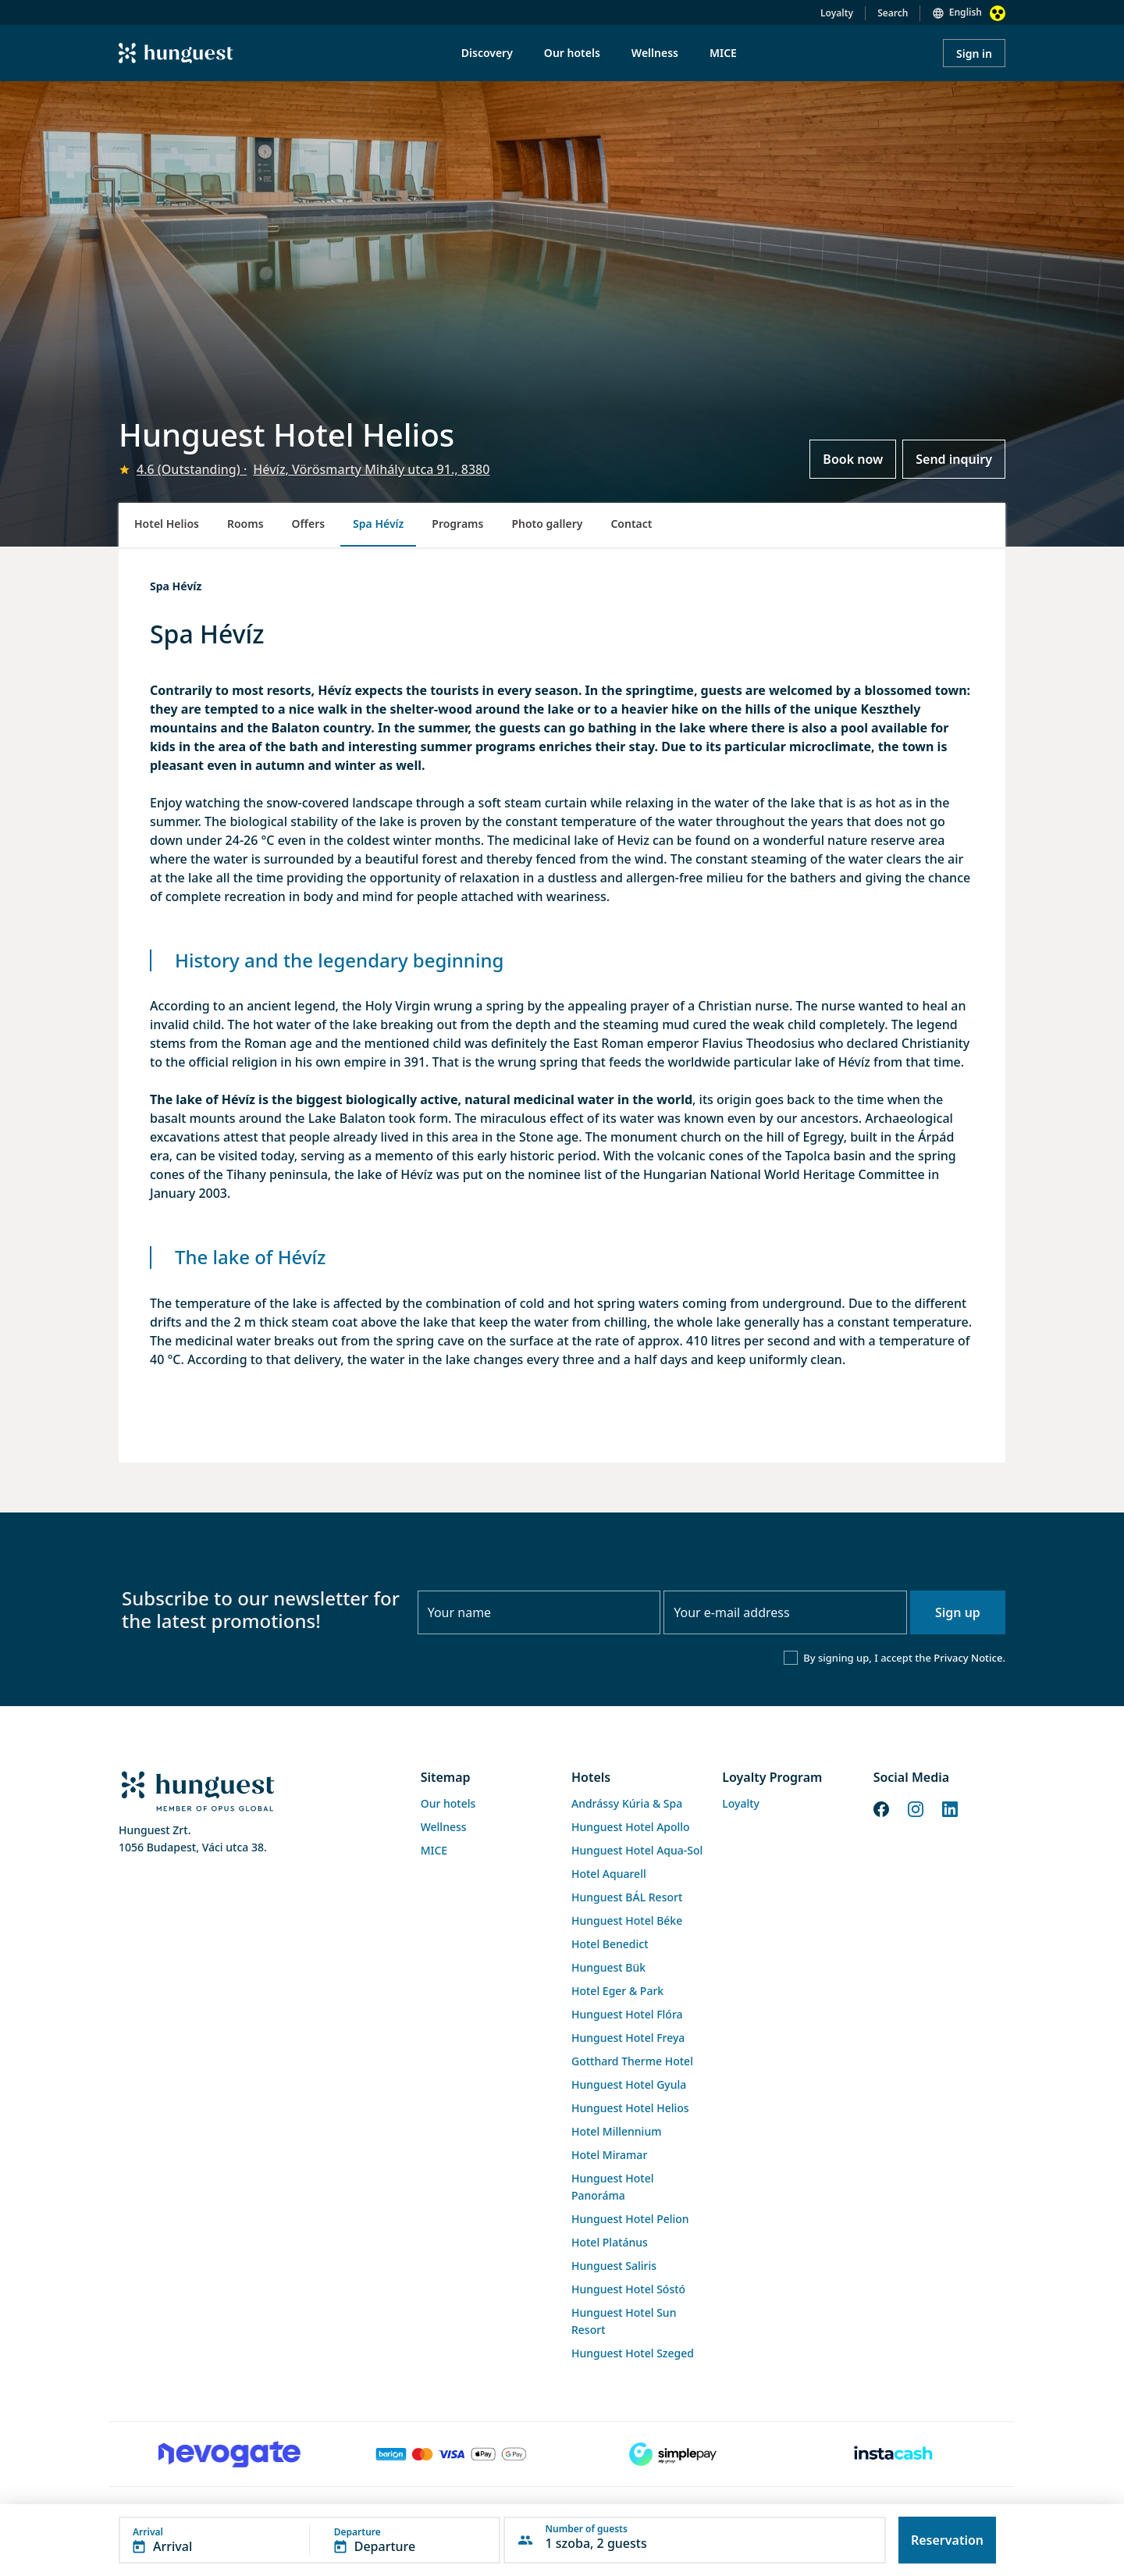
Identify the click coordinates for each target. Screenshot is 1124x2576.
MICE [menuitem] (723, 52)
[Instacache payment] (894, 2454)
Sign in (974, 53)
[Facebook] (881, 1807)
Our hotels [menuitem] (572, 52)
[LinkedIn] (950, 1807)
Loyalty (836, 13)
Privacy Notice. (969, 1658)
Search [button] (892, 13)
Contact (631, 523)
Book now (853, 459)
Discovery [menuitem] (487, 52)
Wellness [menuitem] (654, 52)
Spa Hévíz (378, 523)
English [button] (965, 12)
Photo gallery (546, 523)
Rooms (245, 523)
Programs (457, 523)
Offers (308, 523)
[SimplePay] (673, 2454)
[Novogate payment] (229, 2454)
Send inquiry (954, 459)
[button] (309, 2540)
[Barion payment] (451, 2454)
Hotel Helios (166, 523)
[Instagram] (915, 1807)
